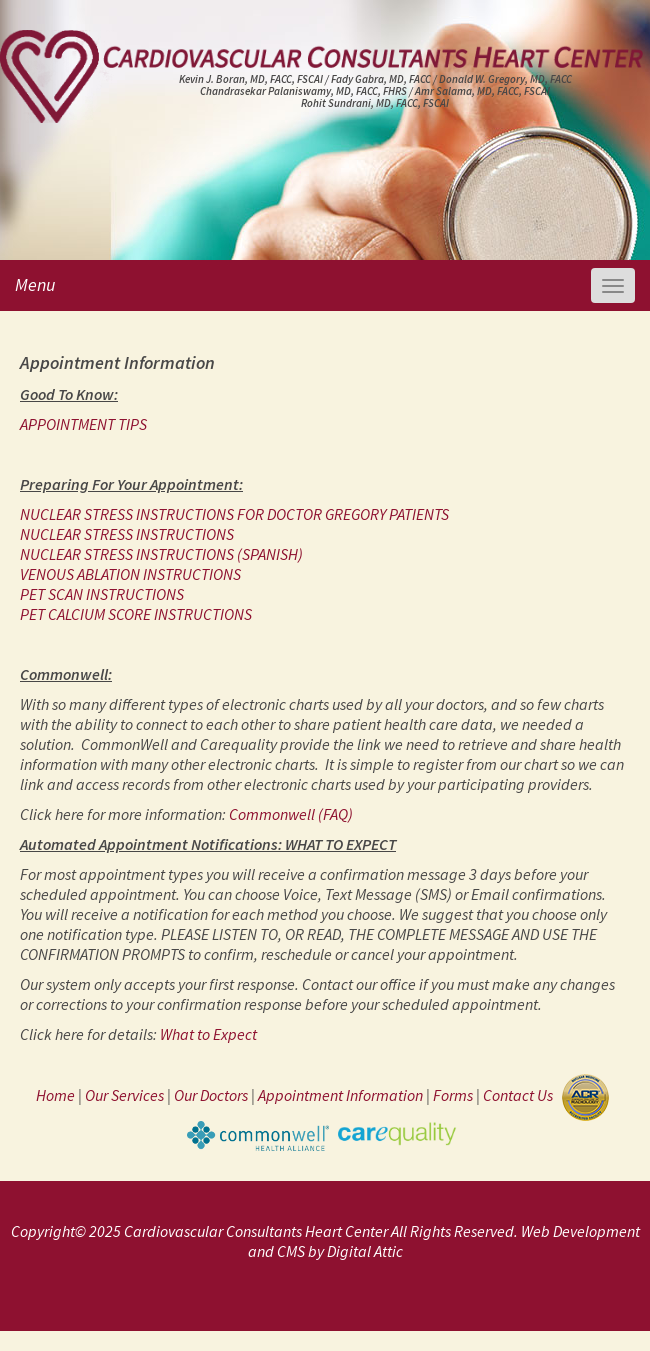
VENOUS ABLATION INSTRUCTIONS (130, 574)
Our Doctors (211, 1096)
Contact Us (521, 1096)
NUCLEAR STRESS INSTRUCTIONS (127, 534)
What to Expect (208, 1034)
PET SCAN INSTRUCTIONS (102, 594)
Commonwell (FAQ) (291, 814)
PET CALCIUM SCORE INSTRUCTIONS (136, 614)
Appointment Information (340, 1096)
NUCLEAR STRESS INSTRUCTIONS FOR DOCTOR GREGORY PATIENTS (234, 514)
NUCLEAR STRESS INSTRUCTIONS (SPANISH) (161, 554)
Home (55, 1096)
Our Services (124, 1096)
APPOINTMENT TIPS (83, 424)
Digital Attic (365, 1251)
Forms (453, 1096)
